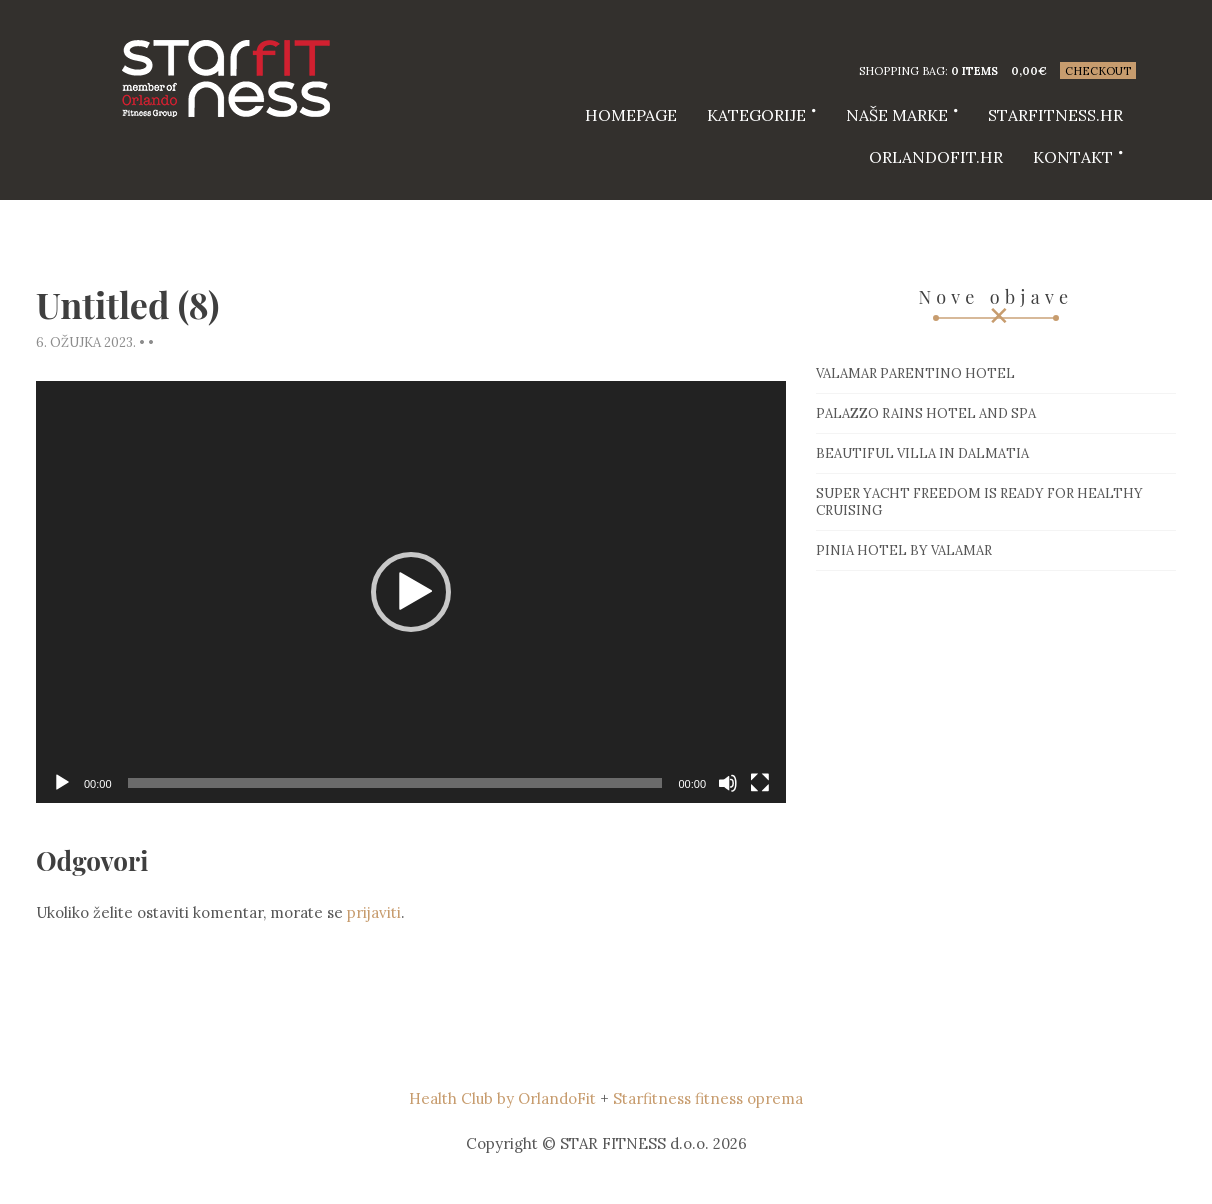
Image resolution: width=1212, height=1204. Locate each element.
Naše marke (897, 115)
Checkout (1098, 71)
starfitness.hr (1055, 115)
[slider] (395, 783)
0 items (974, 71)
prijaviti (374, 912)
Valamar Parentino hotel (915, 373)
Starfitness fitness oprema (708, 1098)
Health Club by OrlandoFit (502, 1098)
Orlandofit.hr (936, 157)
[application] (411, 592)
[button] (411, 592)
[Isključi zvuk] (728, 783)
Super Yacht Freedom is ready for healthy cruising (979, 502)
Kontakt (1073, 157)
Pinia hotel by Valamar (904, 550)
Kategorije (756, 115)
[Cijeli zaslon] (760, 783)
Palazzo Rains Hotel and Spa (926, 413)
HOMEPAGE (631, 115)
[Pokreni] (62, 783)
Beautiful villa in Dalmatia (922, 453)
